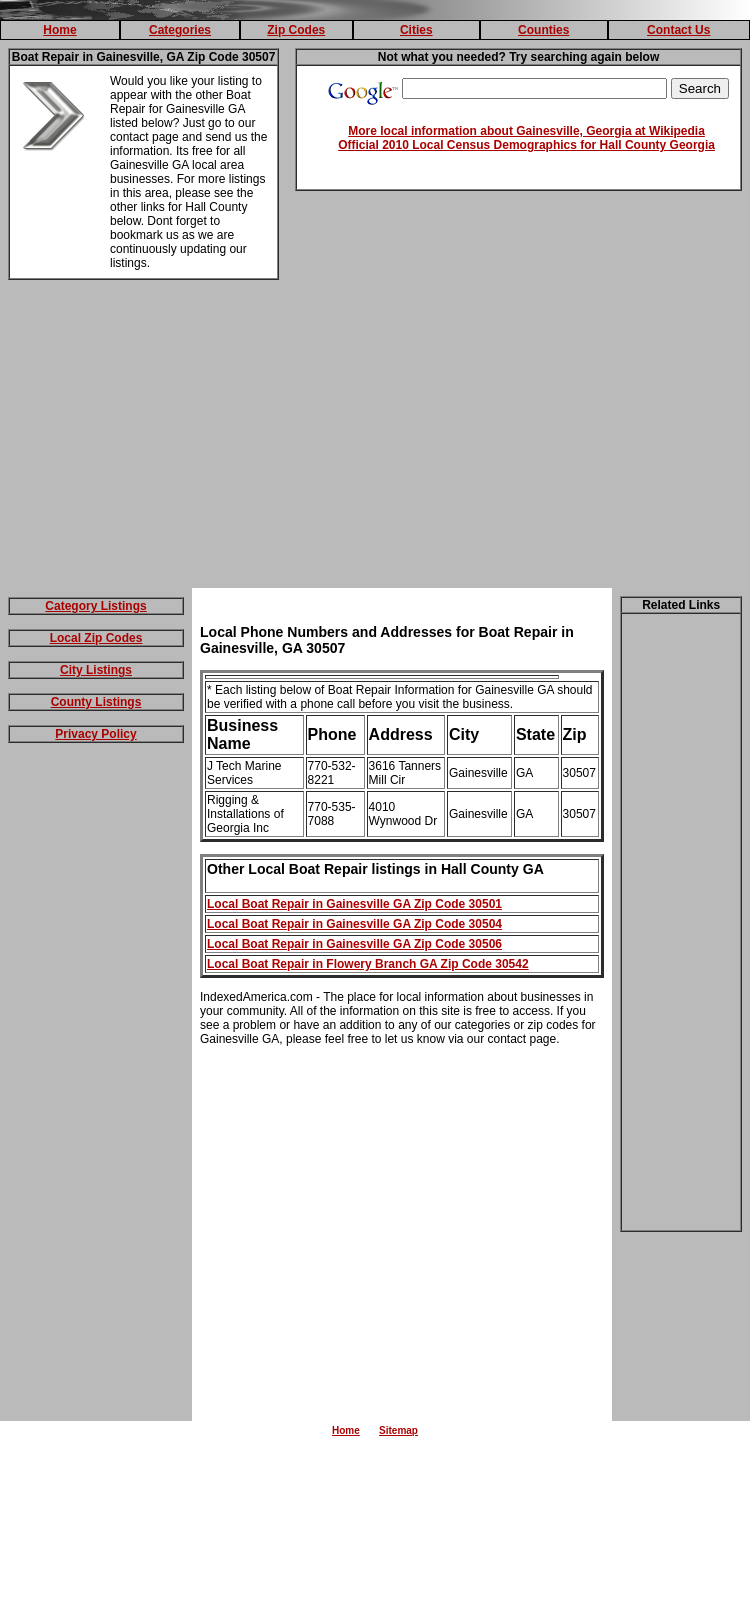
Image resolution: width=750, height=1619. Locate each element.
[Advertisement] (375, 438)
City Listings (96, 670)
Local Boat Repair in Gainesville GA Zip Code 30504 (354, 924)
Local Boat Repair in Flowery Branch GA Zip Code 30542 (368, 964)
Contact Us (678, 30)
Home (59, 30)
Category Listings (95, 606)
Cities (416, 30)
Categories (180, 30)
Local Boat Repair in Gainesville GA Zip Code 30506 (354, 944)
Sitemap (398, 1430)
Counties (543, 30)
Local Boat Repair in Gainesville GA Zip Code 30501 (354, 904)
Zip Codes (296, 30)
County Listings (96, 702)
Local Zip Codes (96, 638)
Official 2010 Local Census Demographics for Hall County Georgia (526, 145)
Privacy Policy (95, 734)
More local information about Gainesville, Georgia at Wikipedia (526, 131)
